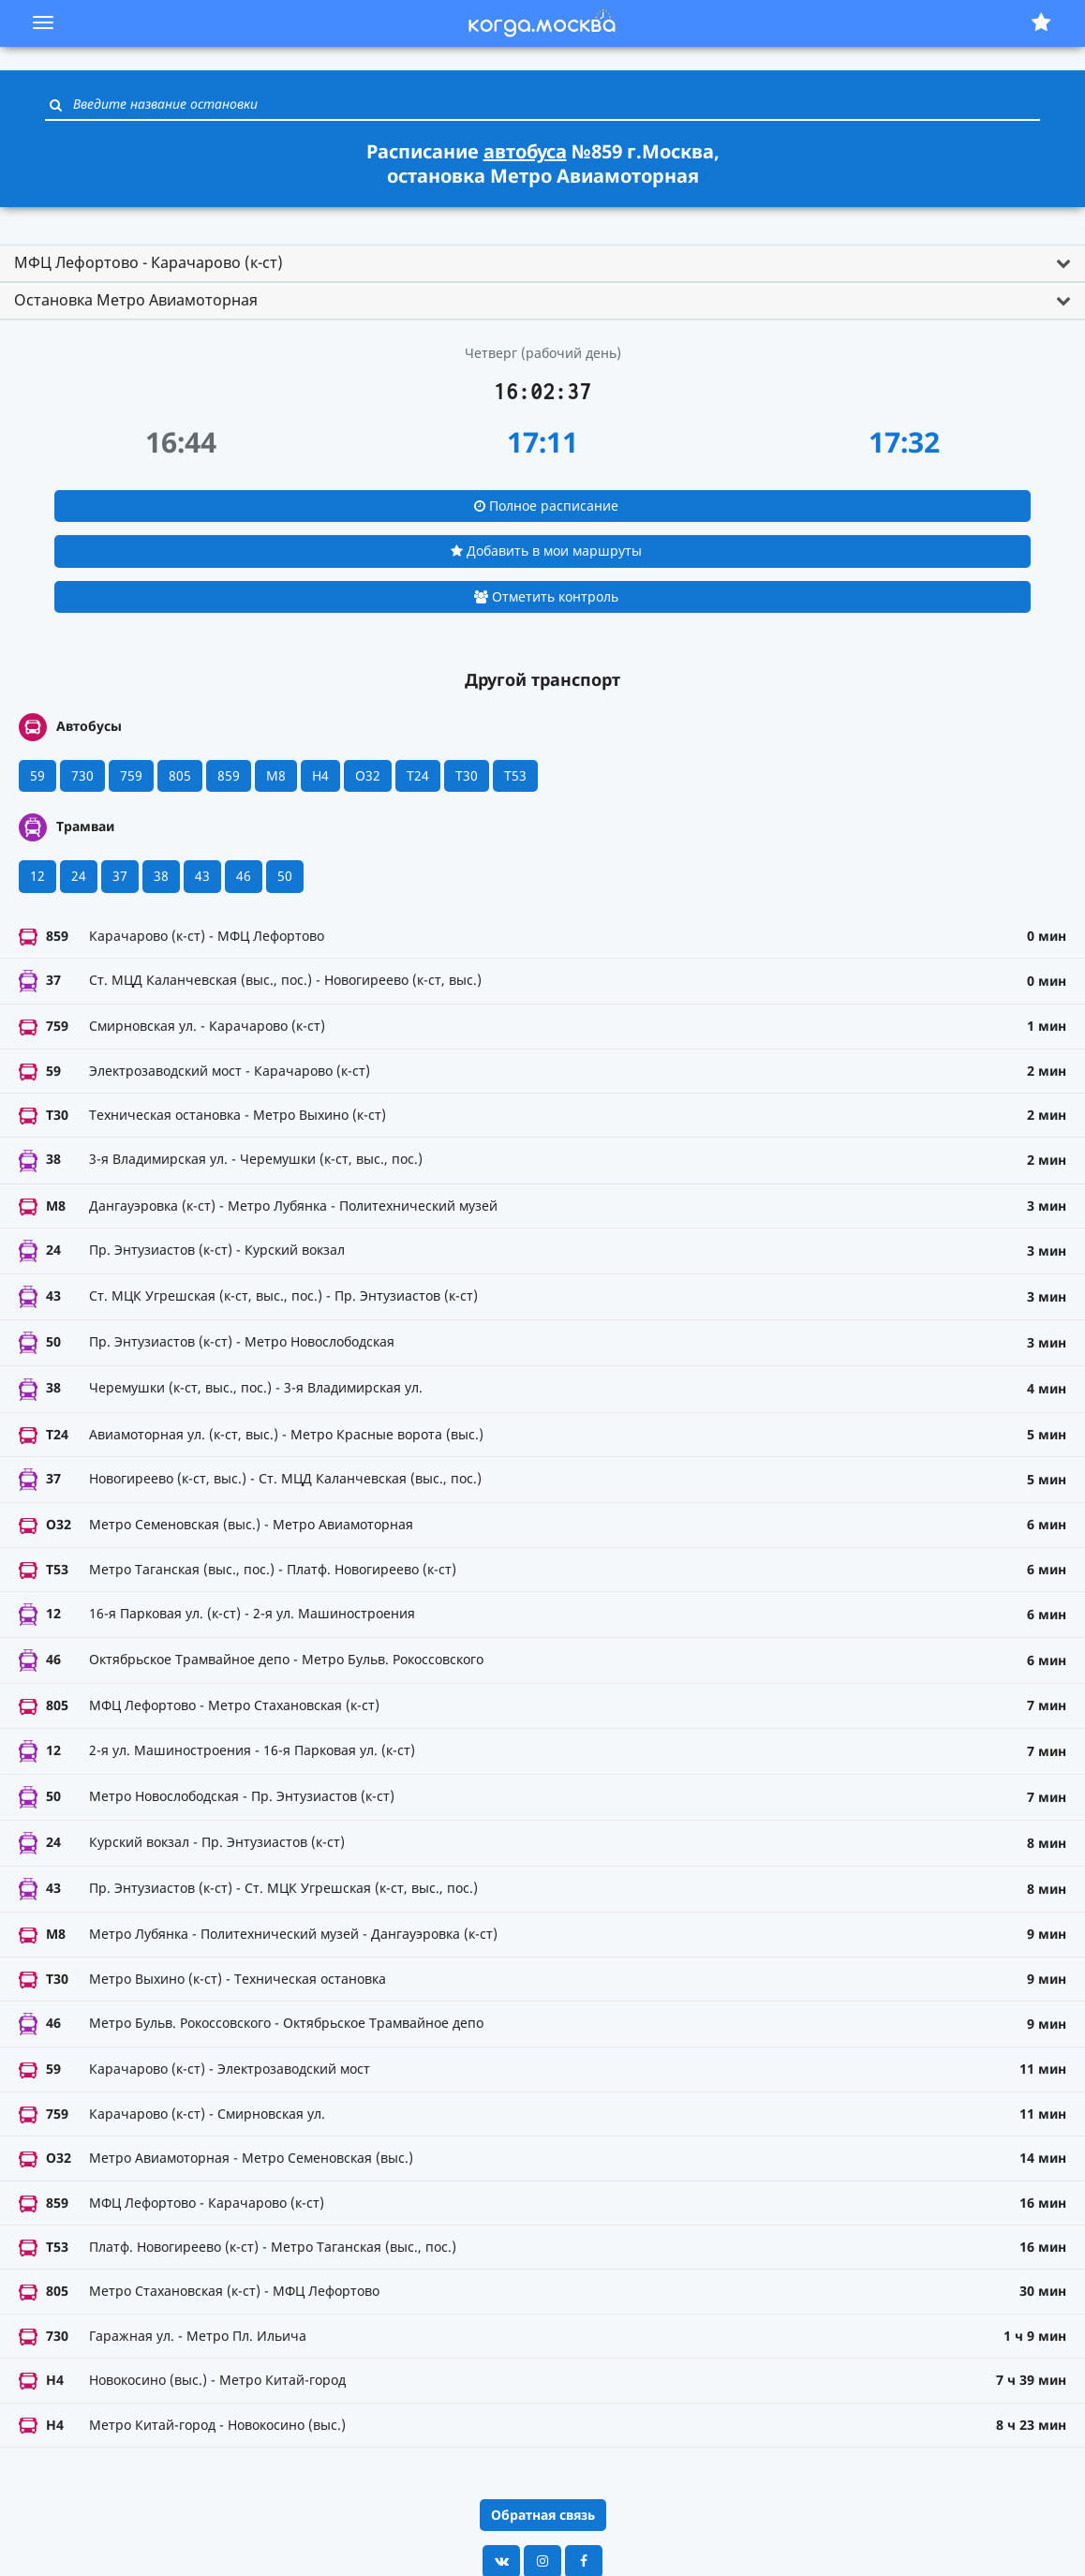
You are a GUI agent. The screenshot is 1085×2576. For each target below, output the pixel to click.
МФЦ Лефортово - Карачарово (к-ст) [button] (148, 262)
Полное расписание (546, 505)
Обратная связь (543, 2515)
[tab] (542, 263)
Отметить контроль (546, 596)
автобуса (525, 151)
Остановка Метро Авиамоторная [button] (136, 300)
